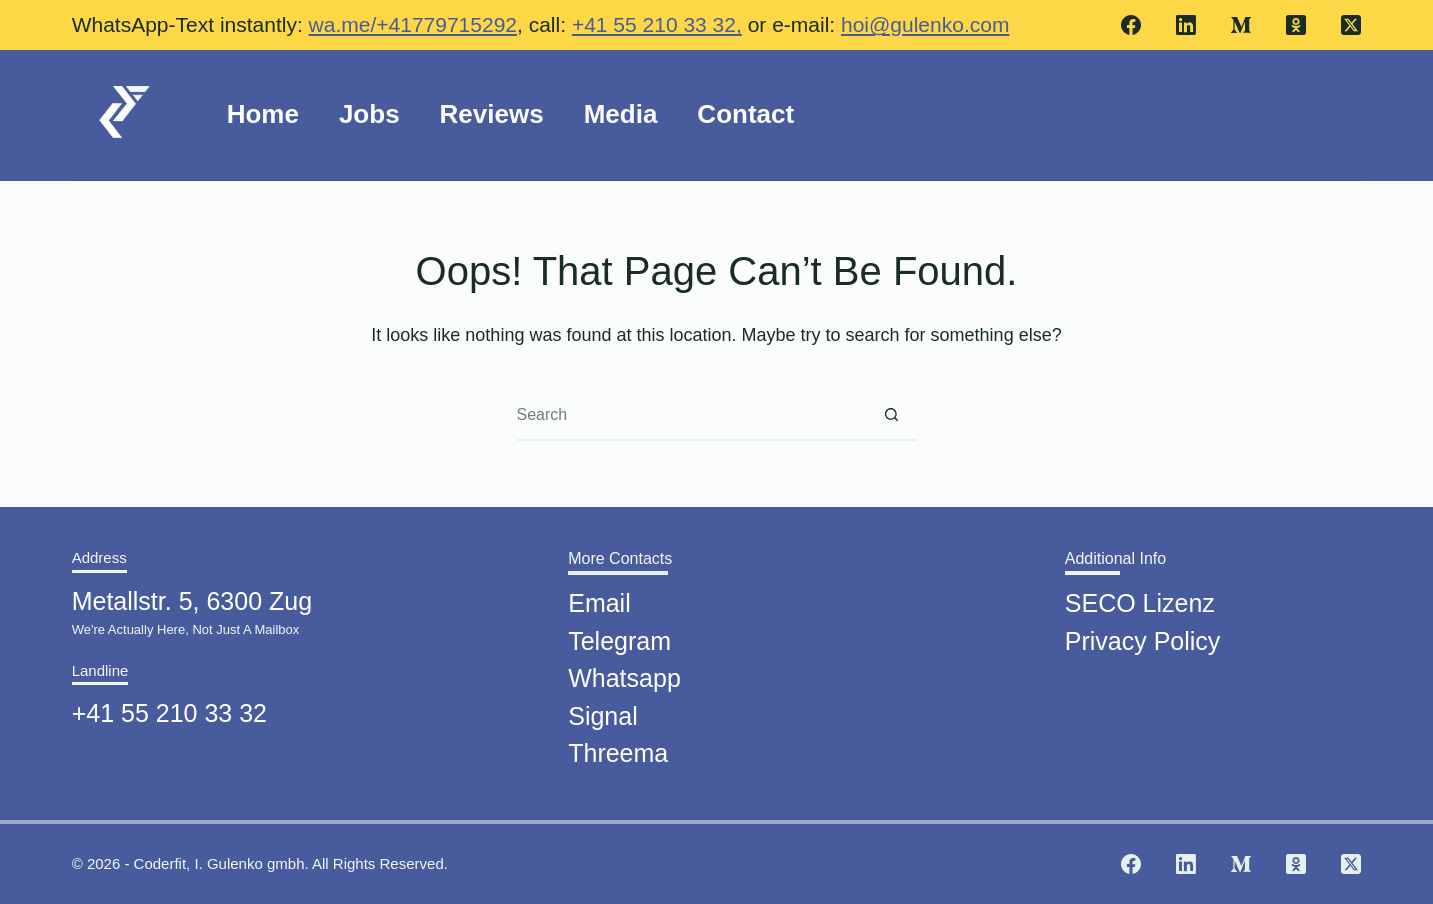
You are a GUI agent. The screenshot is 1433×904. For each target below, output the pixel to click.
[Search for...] (692, 416)
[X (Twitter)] (1351, 25)
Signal (603, 709)
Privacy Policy (1143, 634)
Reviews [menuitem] (492, 114)
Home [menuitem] (263, 114)
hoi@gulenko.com (925, 24)
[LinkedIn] (1186, 25)
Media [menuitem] (621, 114)
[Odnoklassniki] (1296, 25)
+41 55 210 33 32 (169, 707)
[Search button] (892, 416)
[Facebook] (1131, 25)
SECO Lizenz (1140, 597)
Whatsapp (624, 672)
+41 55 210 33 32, (657, 24)
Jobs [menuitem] (369, 114)
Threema (618, 747)
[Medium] (1241, 25)
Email (599, 597)
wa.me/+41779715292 (413, 24)
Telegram (619, 634)
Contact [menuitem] (745, 114)
